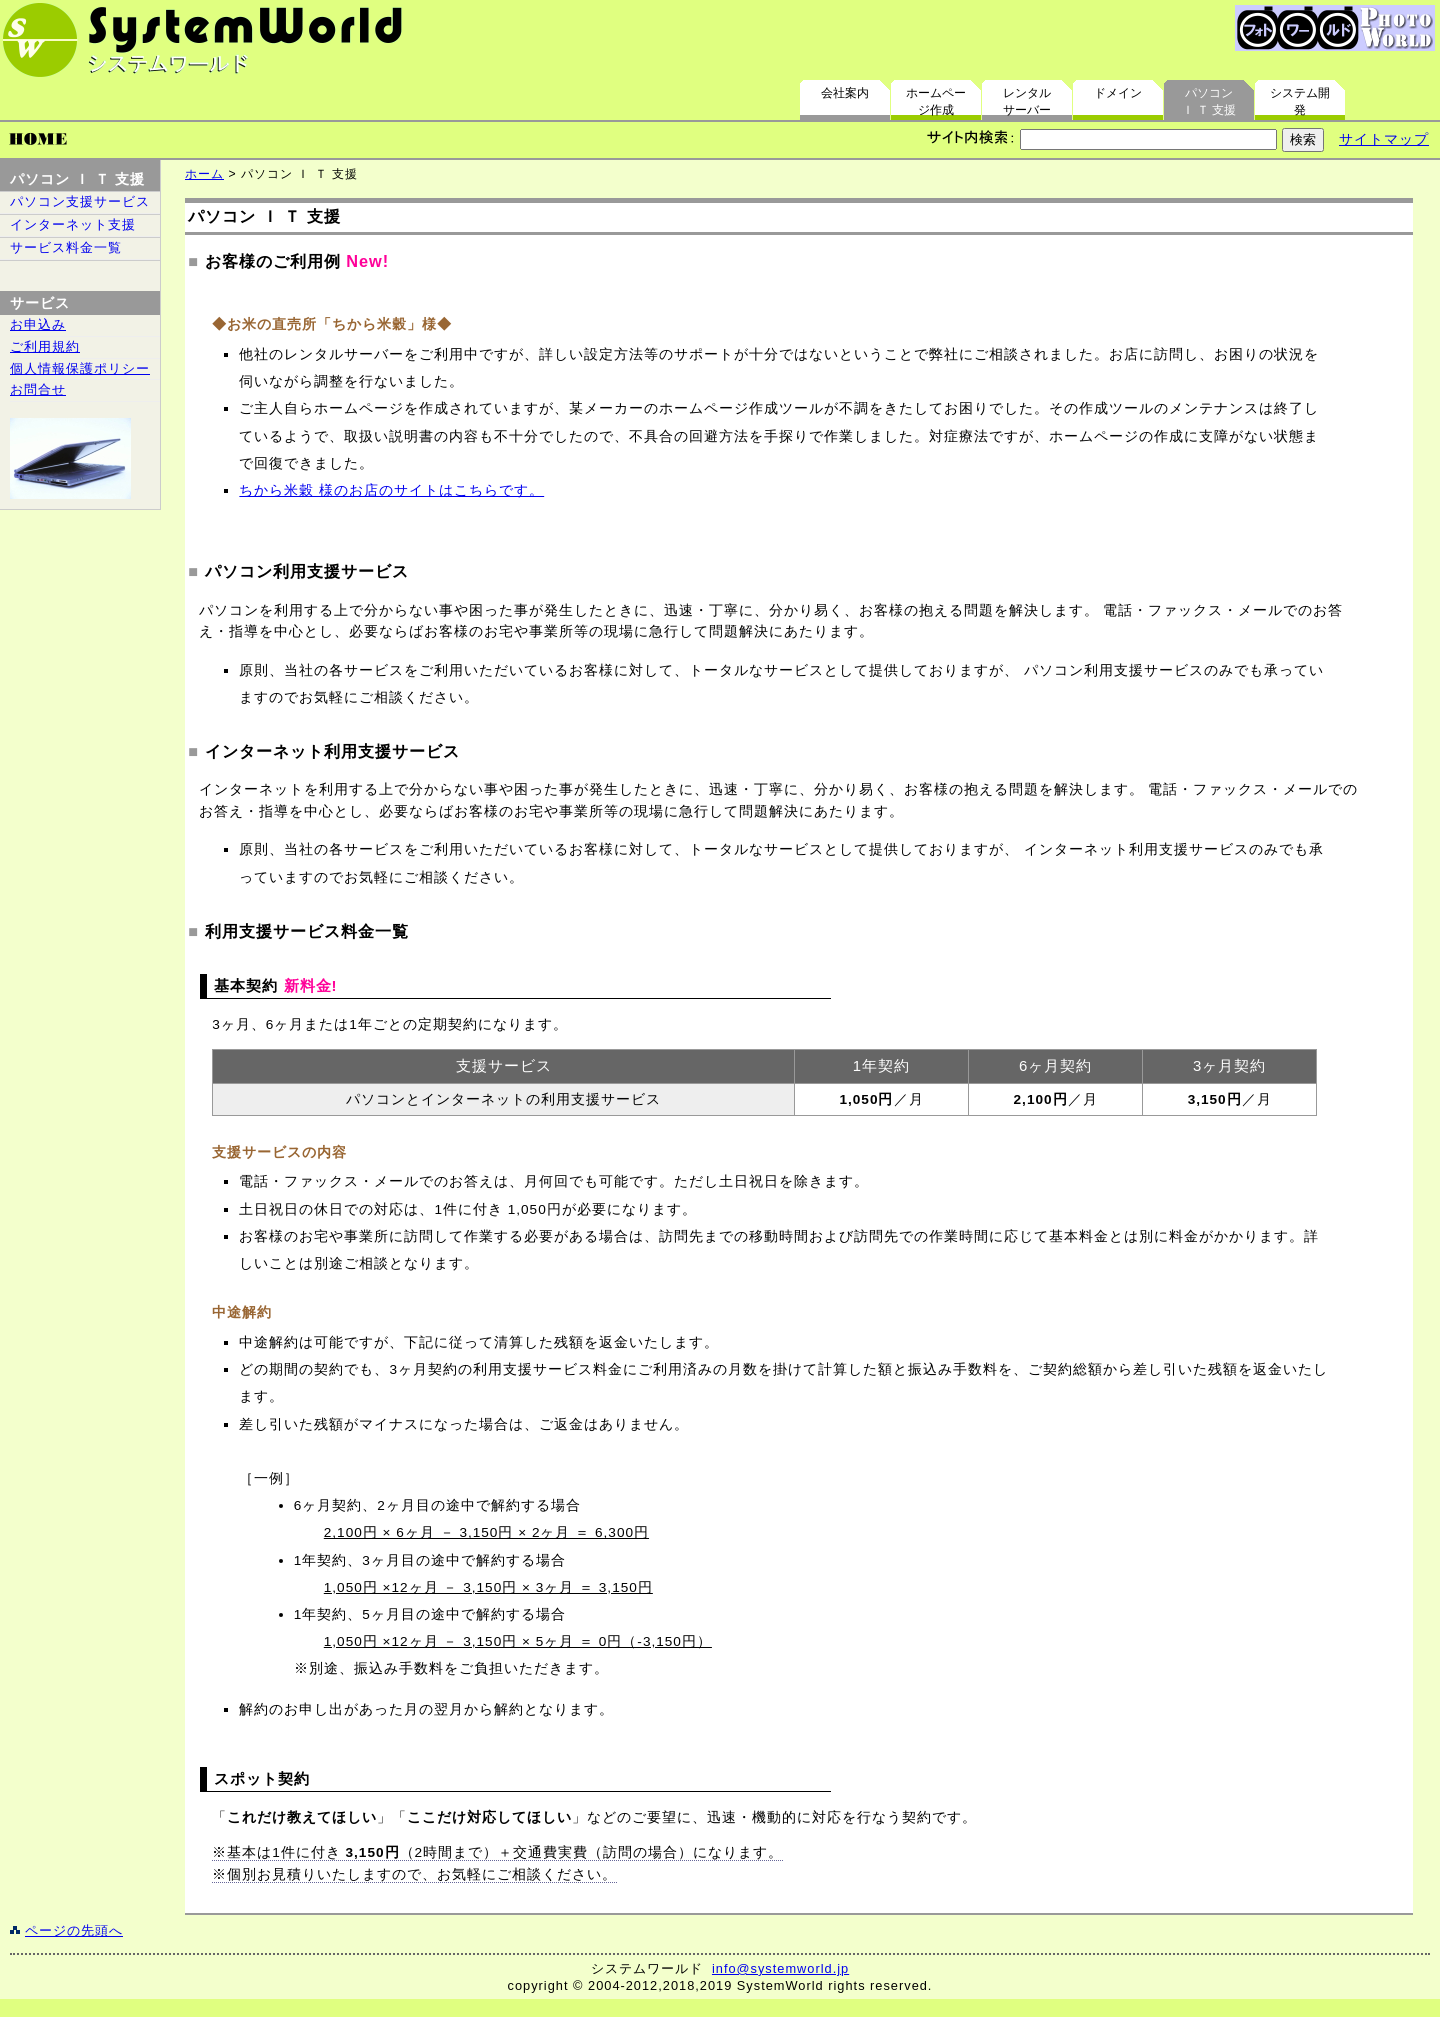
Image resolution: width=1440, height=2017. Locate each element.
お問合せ (38, 389)
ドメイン (1118, 93)
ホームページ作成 (936, 101)
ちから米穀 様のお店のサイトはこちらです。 (391, 490)
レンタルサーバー (1027, 101)
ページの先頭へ (74, 1930)
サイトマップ (1384, 139)
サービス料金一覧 (66, 247)
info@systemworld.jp (780, 1968)
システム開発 (1300, 101)
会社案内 (845, 93)
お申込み (38, 324)
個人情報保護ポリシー (80, 368)
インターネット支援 (73, 224)
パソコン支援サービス (80, 201)
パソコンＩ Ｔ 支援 (1209, 101)
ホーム (204, 174)
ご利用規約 (45, 346)
